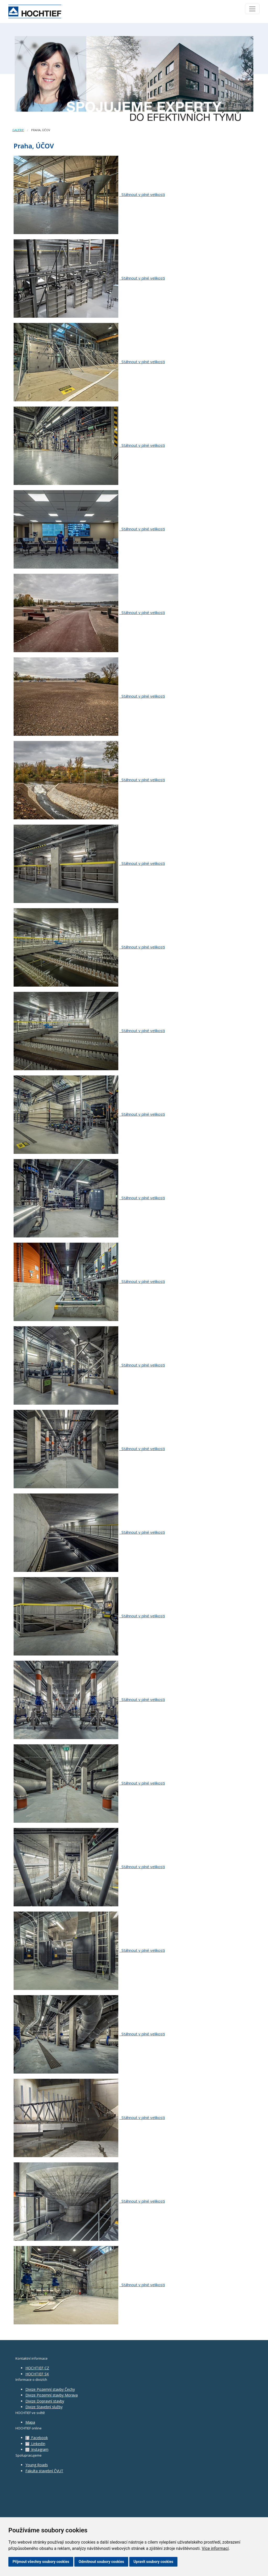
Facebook (36, 2437)
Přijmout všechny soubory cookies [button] (41, 2562)
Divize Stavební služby (44, 2406)
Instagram (36, 2449)
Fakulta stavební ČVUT (44, 2470)
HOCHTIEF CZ (37, 2367)
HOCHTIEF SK (37, 2373)
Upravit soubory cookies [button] (153, 2562)
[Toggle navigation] (252, 9)
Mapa (30, 2422)
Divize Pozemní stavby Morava (51, 2395)
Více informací (215, 2548)
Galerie (18, 130)
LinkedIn (35, 2443)
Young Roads (36, 2464)
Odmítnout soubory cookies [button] (101, 2562)
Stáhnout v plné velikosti (142, 194)
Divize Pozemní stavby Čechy (50, 2389)
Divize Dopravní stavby (44, 2401)
